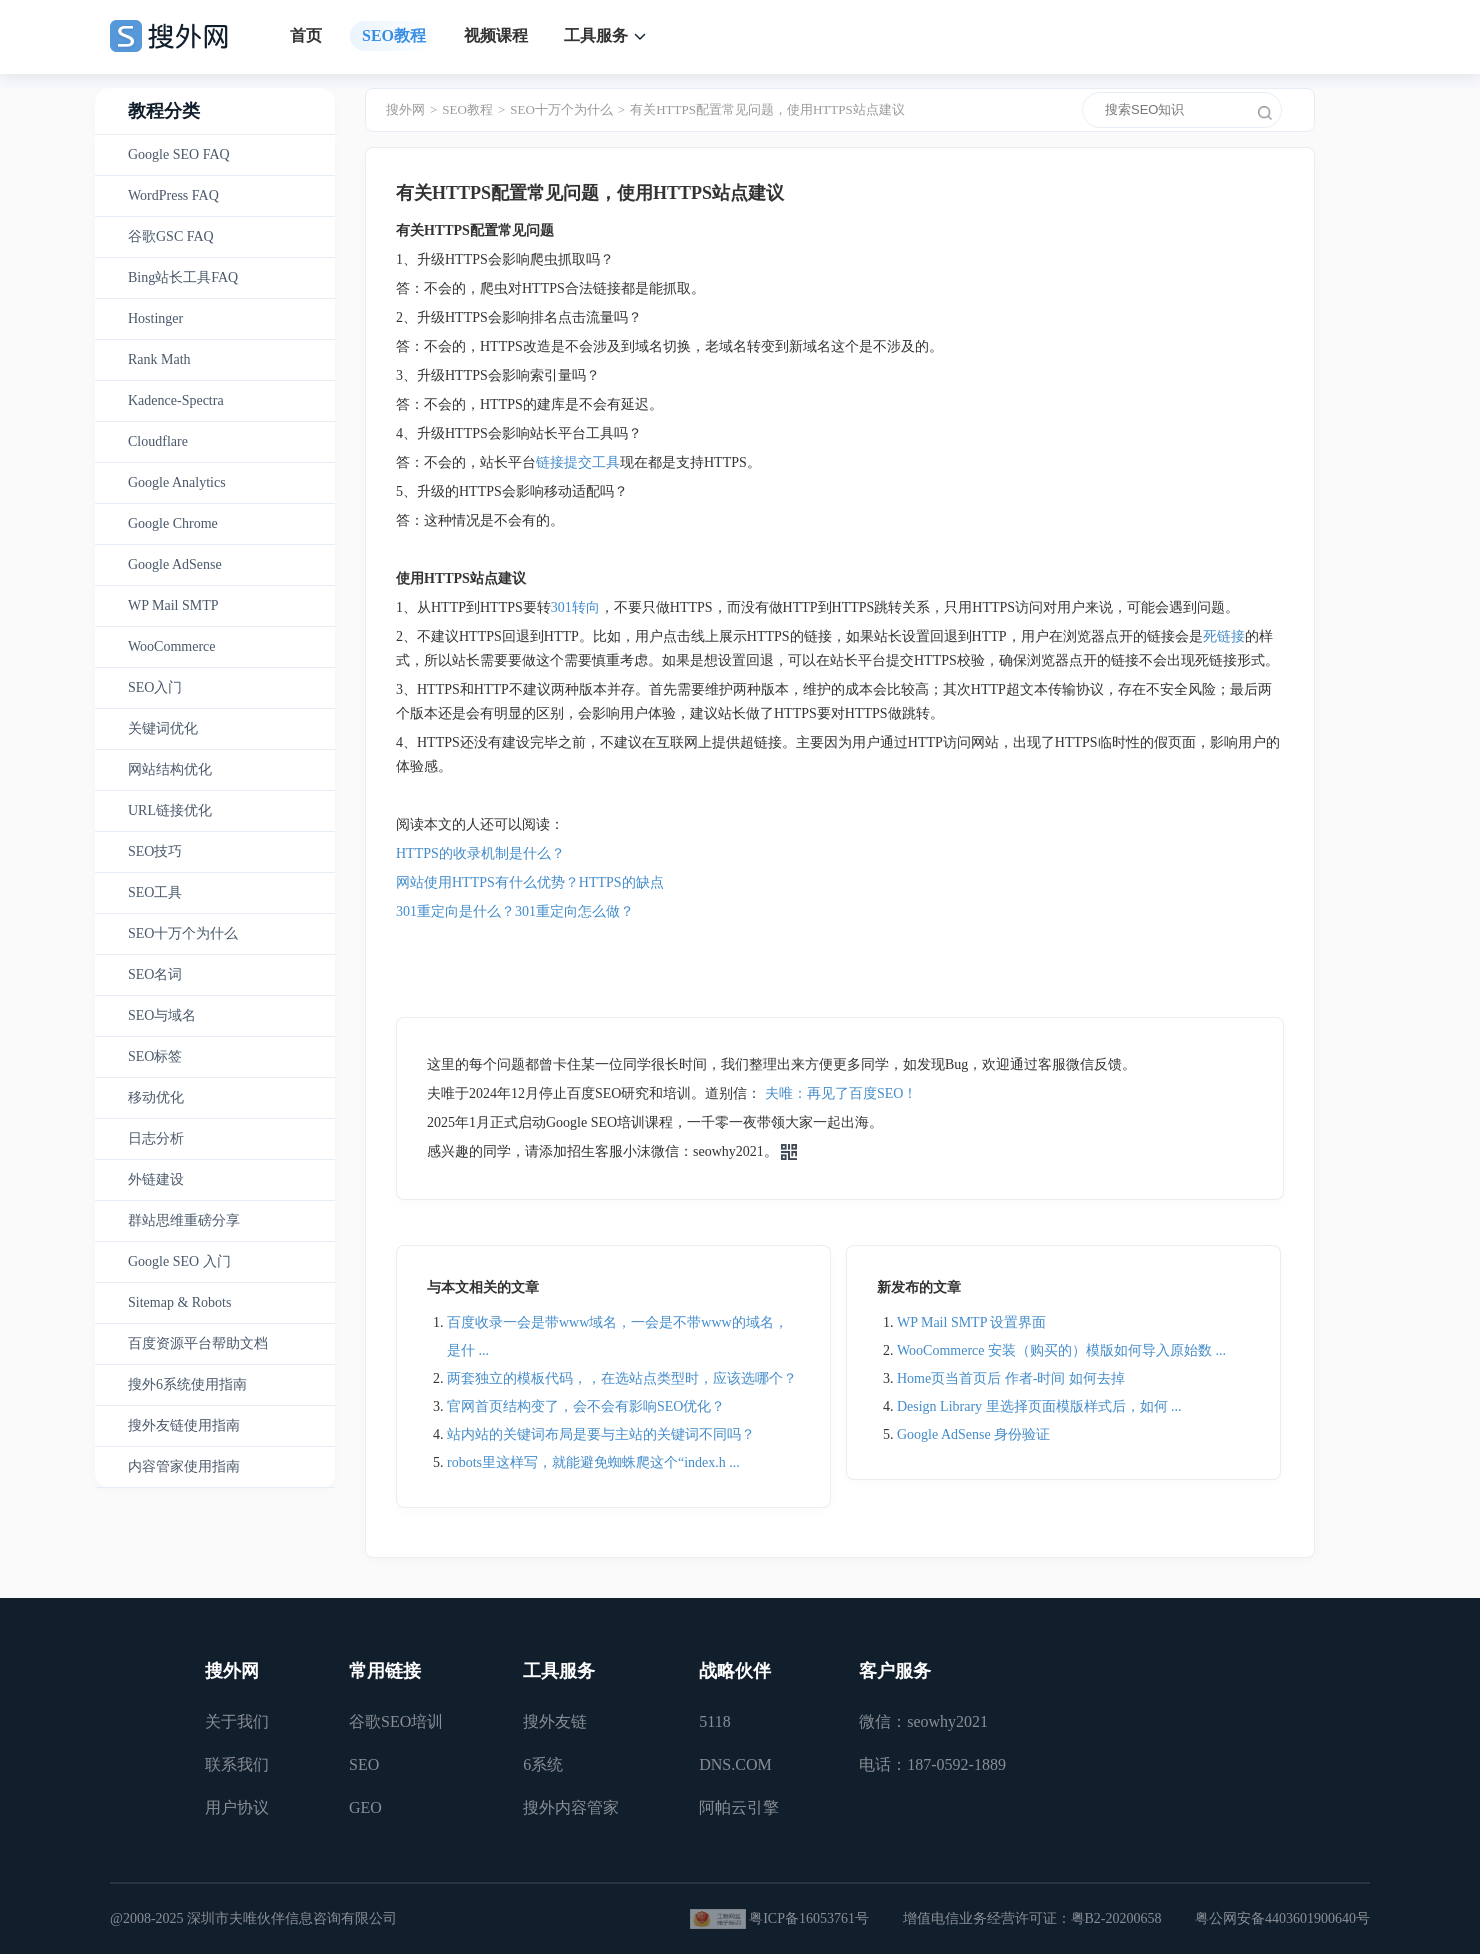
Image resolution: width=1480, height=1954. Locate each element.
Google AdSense (175, 564)
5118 (714, 1721)
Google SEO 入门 (179, 1261)
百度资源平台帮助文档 (198, 1343)
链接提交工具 (578, 462)
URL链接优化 (170, 810)
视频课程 (496, 35)
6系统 (543, 1764)
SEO (364, 1764)
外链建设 (156, 1179)
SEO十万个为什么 (183, 933)
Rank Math (159, 359)
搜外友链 (555, 1721)
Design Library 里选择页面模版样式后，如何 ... (1039, 1406)
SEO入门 (155, 687)
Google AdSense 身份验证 (973, 1434)
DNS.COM (735, 1764)
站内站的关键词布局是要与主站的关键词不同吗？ (601, 1434)
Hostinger (155, 318)
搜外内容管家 (571, 1807)
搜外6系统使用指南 (187, 1384)
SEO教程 (394, 35)
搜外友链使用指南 (184, 1425)
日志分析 (156, 1138)
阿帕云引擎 (739, 1807)
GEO (365, 1807)
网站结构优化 (170, 769)
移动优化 (156, 1097)
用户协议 (237, 1807)
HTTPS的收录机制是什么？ (480, 853)
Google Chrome (173, 523)
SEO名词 (155, 974)
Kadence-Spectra (176, 400)
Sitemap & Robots (179, 1302)
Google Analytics (177, 482)
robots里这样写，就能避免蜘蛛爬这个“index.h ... (593, 1462)
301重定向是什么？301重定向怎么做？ (515, 911)
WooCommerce (172, 646)
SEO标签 (155, 1056)
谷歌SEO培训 (396, 1721)
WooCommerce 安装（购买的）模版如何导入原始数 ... (1061, 1350)
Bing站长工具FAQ (183, 277)
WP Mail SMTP (173, 605)
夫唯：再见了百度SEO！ (841, 1093)
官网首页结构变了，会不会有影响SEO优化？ (586, 1406)
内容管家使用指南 (184, 1466)
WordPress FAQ (173, 195)
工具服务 (596, 35)
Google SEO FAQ (179, 154)
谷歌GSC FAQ (171, 236)
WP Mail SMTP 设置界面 (971, 1322)
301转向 (575, 607)
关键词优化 (163, 728)
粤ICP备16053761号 (809, 1918)
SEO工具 (155, 892)
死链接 (1224, 636)
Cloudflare (158, 441)
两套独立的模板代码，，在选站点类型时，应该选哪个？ (622, 1378)
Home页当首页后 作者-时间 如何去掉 (1011, 1378)
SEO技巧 (155, 851)
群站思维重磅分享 (184, 1220)
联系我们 (237, 1764)
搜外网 (405, 109)
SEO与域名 (162, 1015)
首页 (306, 35)
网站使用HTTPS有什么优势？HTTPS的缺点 (530, 882)
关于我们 (237, 1721)
